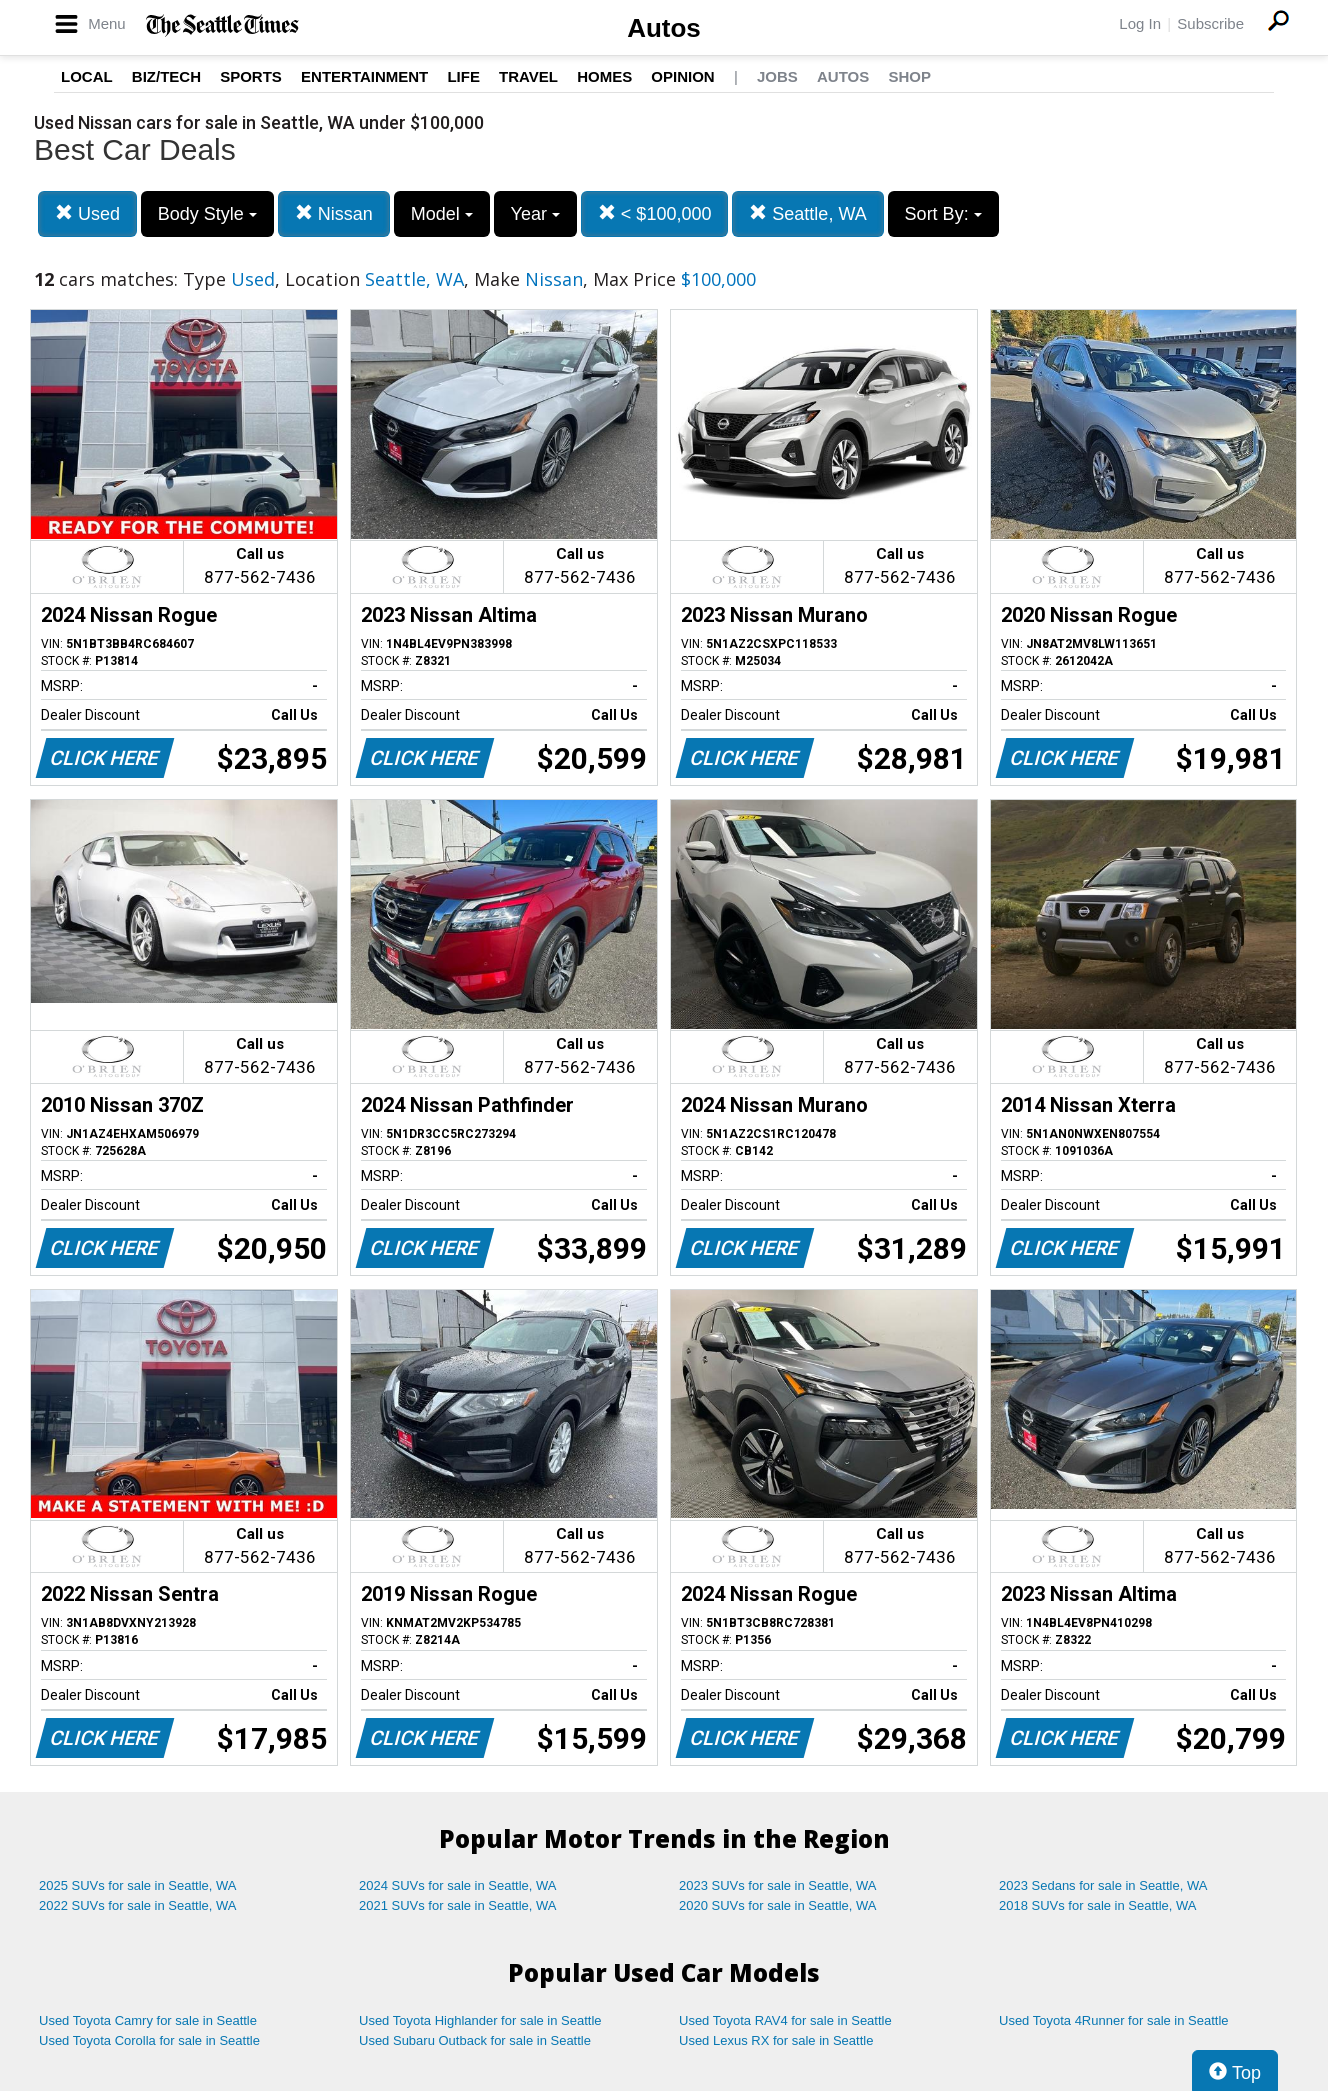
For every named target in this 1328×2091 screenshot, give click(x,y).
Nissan (334, 213)
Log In (1140, 23)
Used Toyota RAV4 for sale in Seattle (785, 2020)
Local (87, 76)
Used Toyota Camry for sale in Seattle (148, 2020)
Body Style (207, 214)
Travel (528, 76)
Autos (664, 28)
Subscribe (1210, 23)
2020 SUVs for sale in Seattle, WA (778, 1905)
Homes (604, 76)
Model (442, 214)
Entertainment (364, 76)
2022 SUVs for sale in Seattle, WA (138, 1905)
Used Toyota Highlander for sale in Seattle (480, 2020)
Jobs (777, 76)
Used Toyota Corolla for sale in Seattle (149, 2040)
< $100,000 (655, 213)
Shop (909, 76)
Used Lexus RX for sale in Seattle (776, 2040)
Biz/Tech (166, 76)
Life (463, 76)
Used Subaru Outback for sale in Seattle (475, 2040)
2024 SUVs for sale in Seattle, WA (458, 1885)
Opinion (682, 76)
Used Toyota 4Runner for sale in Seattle (1114, 2020)
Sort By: (943, 214)
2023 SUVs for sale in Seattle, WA (778, 1885)
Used (87, 213)
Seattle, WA (807, 213)
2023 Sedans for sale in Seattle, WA (1103, 1885)
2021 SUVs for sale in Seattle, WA (458, 1905)
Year (535, 214)
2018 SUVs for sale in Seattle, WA (1098, 1905)
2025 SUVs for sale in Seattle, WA (138, 1885)
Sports (251, 76)
